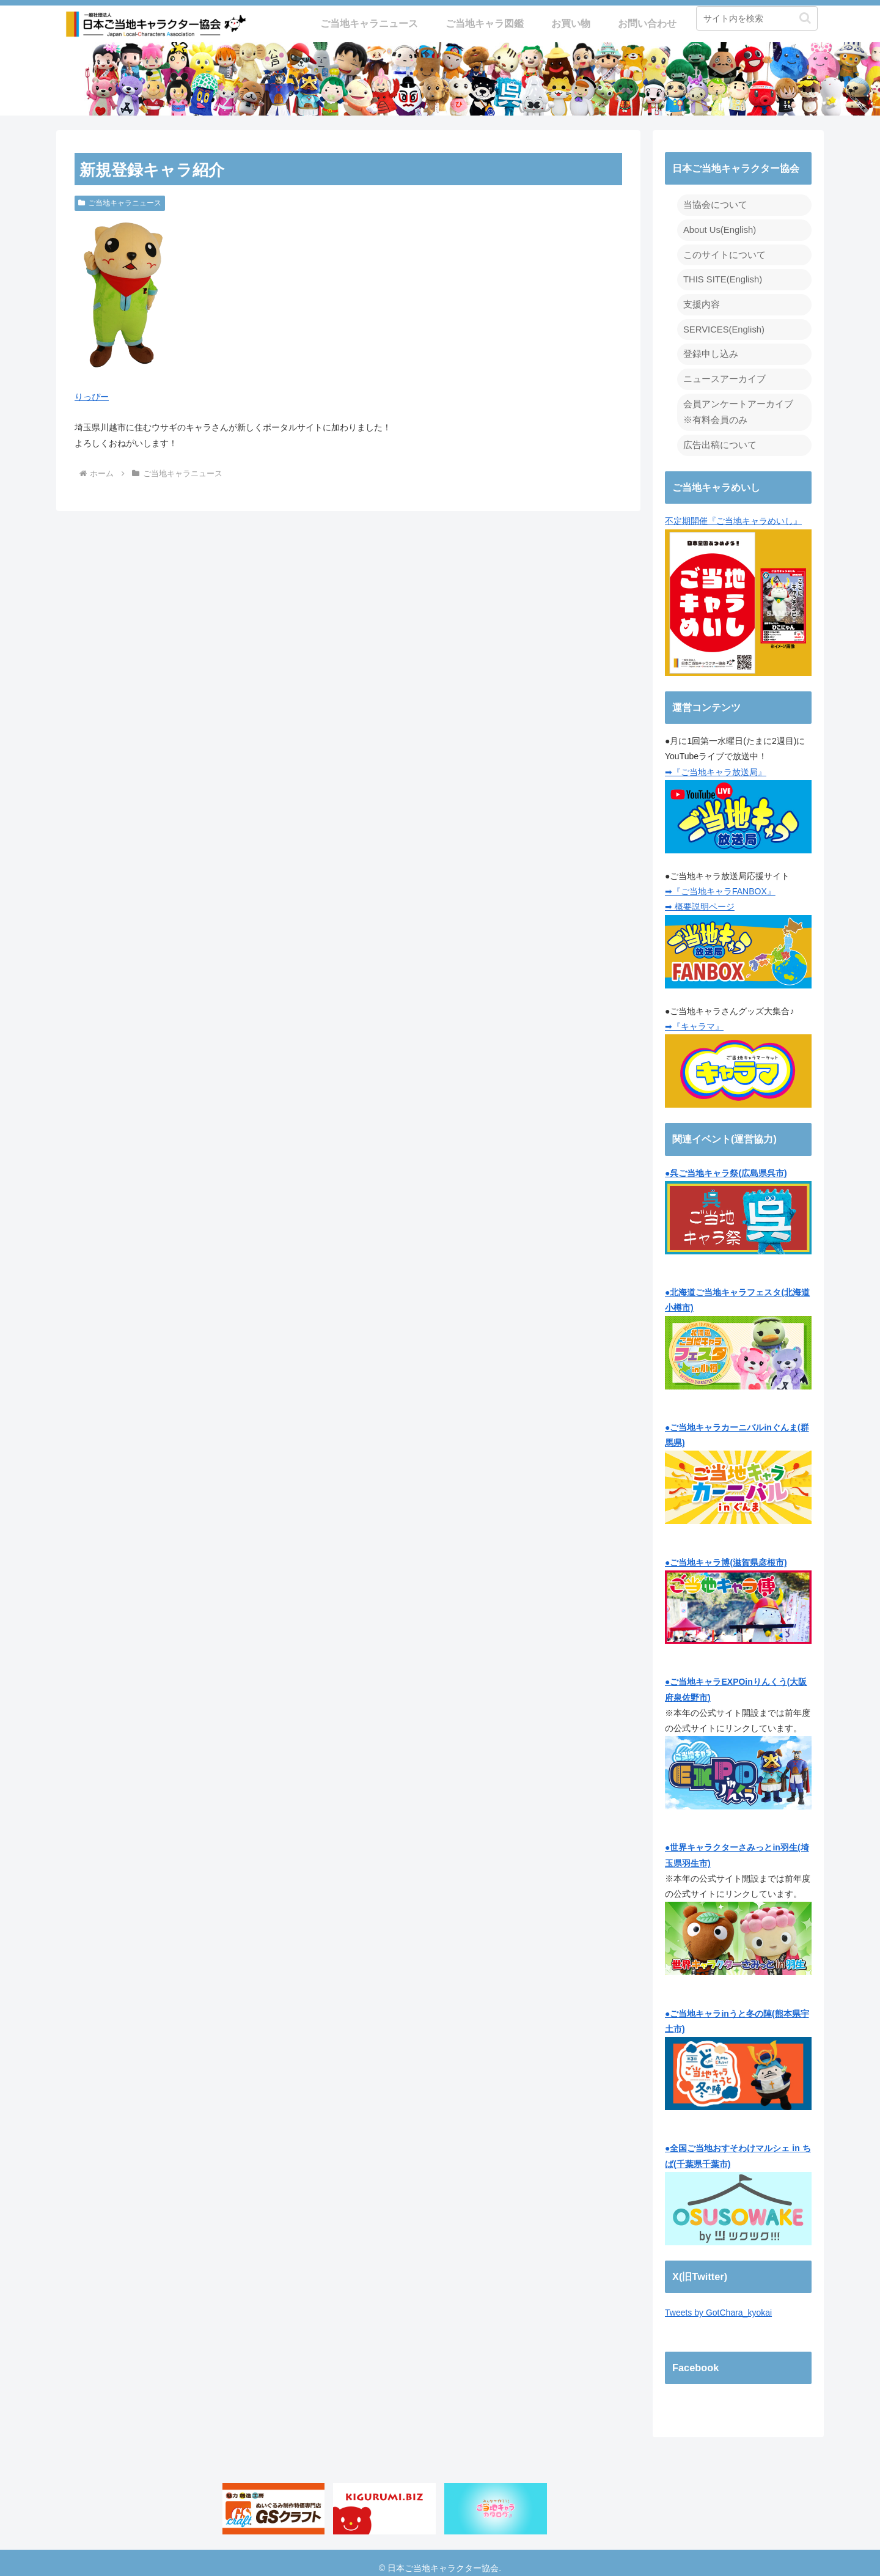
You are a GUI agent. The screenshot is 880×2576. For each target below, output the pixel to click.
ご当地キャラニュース (119, 203)
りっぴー (92, 397)
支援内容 (700, 300)
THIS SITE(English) (720, 276)
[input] (757, 18)
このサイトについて (721, 252)
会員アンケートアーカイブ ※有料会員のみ (734, 403)
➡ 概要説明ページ (700, 897)
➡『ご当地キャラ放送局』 (715, 762)
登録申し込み (709, 348)
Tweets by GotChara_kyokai (718, 2303)
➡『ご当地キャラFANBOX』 (720, 881)
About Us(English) (717, 229)
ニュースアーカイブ (721, 372)
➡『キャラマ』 (694, 1016)
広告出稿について (717, 435)
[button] (805, 18)
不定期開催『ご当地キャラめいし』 (738, 586)
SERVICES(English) (721, 324)
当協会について (713, 204)
